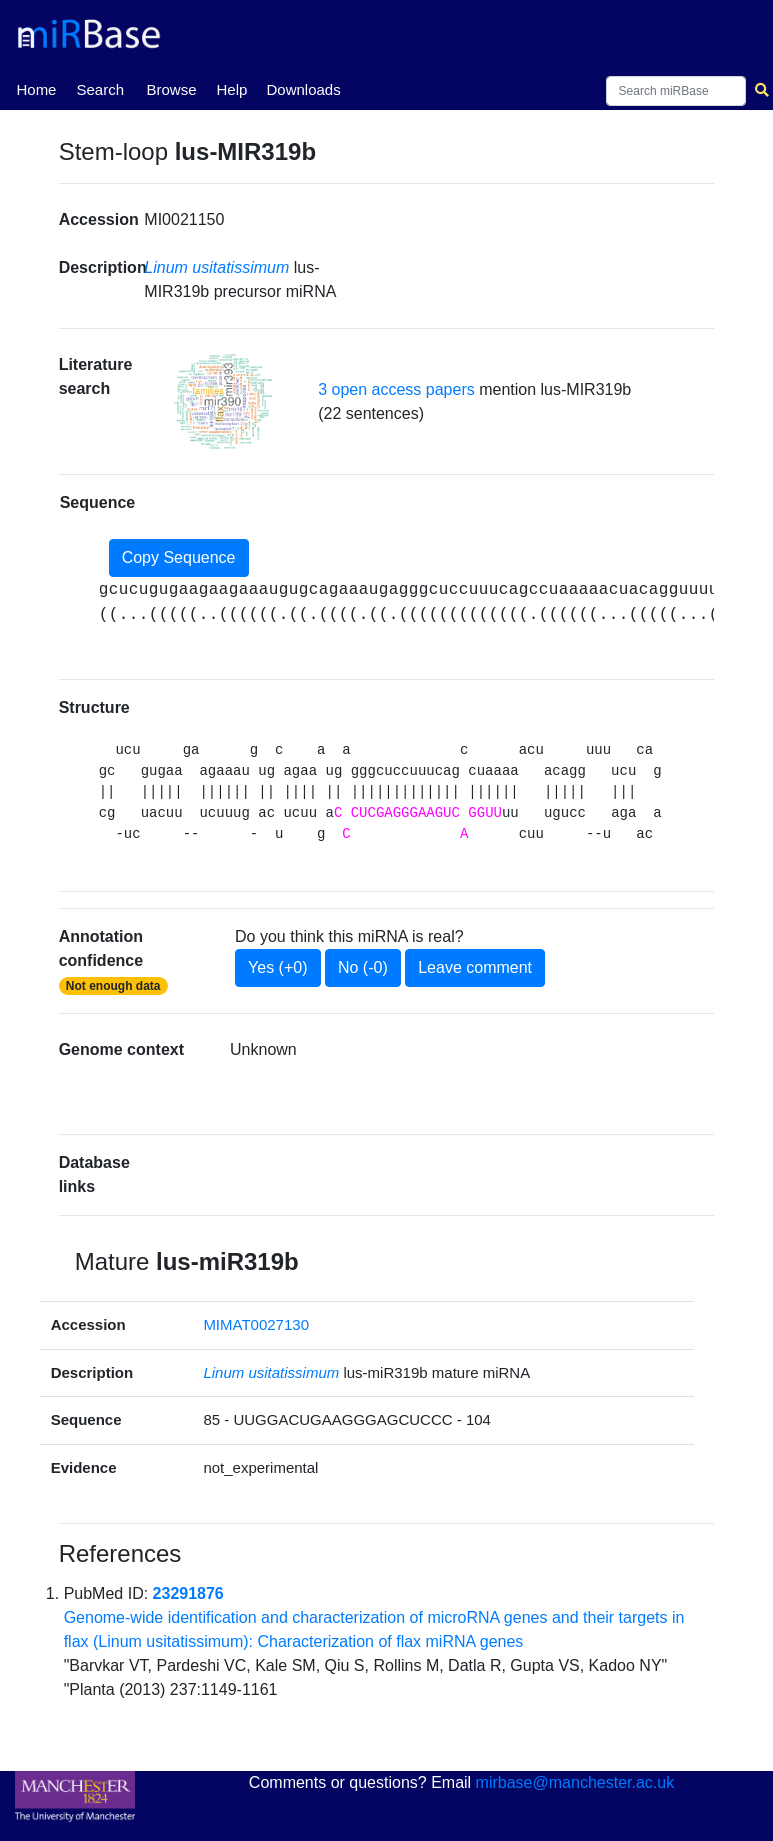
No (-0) (363, 967)
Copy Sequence (179, 557)
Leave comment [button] (475, 967)
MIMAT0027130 (256, 1324)
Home (36, 88)
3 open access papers (396, 389)
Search (100, 89)
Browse (171, 89)
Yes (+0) (277, 967)
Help (231, 89)
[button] (223, 401)
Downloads (303, 89)
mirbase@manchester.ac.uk (575, 1782)
